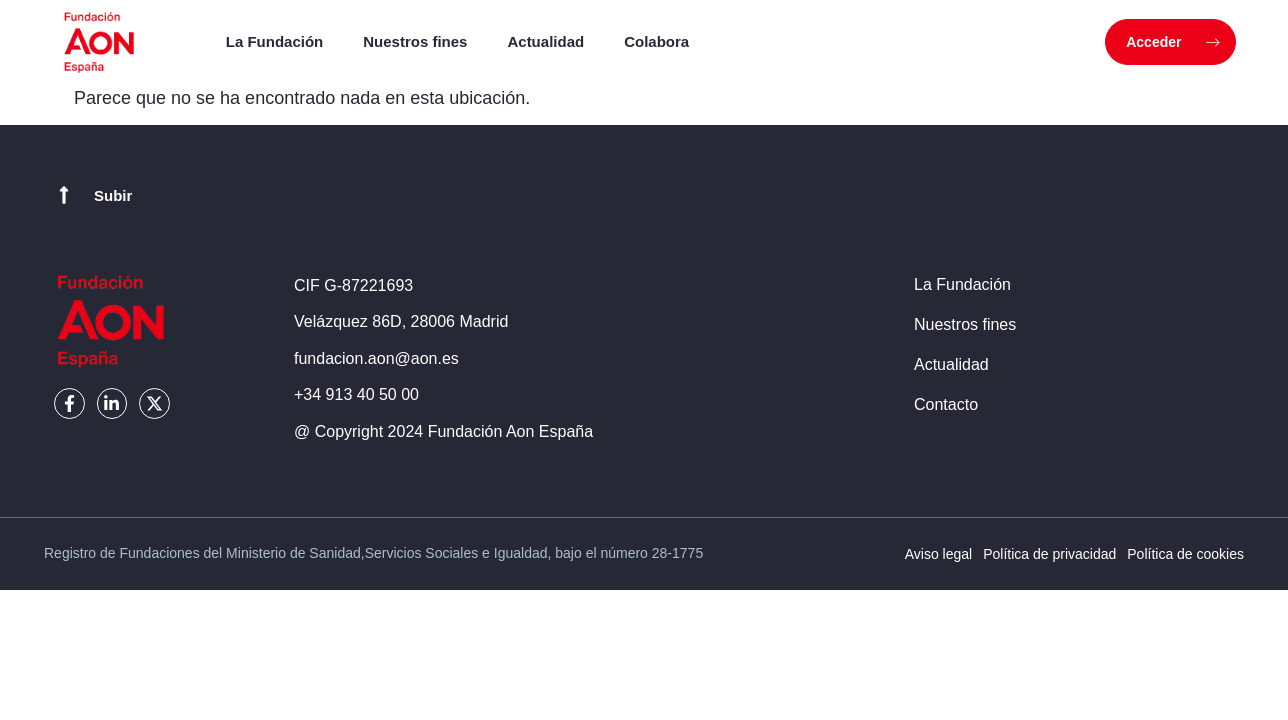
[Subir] (64, 195)
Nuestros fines (415, 41)
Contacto (946, 404)
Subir (113, 195)
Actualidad (545, 41)
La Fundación (275, 41)
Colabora (656, 41)
